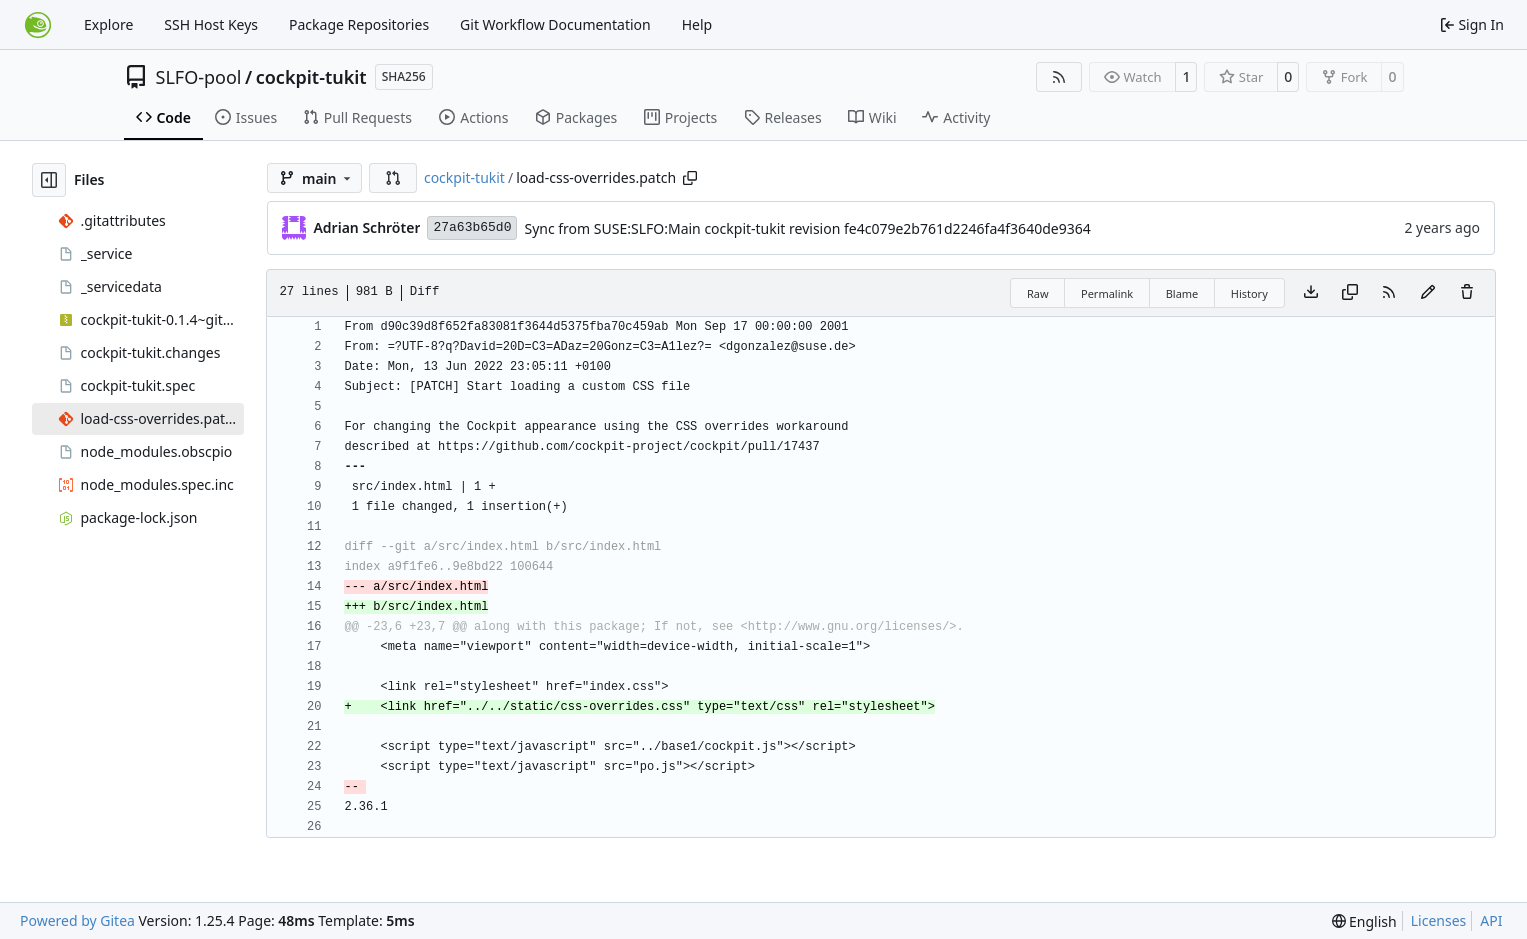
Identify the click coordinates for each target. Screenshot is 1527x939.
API (1491, 920)
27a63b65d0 (472, 227)
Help (697, 24)
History (1249, 293)
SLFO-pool (199, 77)
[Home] (38, 25)
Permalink (1107, 293)
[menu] (1364, 921)
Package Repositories (359, 24)
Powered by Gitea (77, 920)
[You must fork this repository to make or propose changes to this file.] (1428, 293)
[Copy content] (1350, 293)
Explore (108, 24)
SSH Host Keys (211, 24)
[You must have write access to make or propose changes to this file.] (1467, 293)
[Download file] (1311, 293)
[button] (393, 178)
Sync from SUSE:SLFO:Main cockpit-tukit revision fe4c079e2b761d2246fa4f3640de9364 (807, 228)
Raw (1038, 293)
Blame (1182, 293)
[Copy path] (690, 178)
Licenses (1439, 920)
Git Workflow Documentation (555, 24)
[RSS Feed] (1059, 77)
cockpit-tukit (311, 77)
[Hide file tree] (49, 180)
